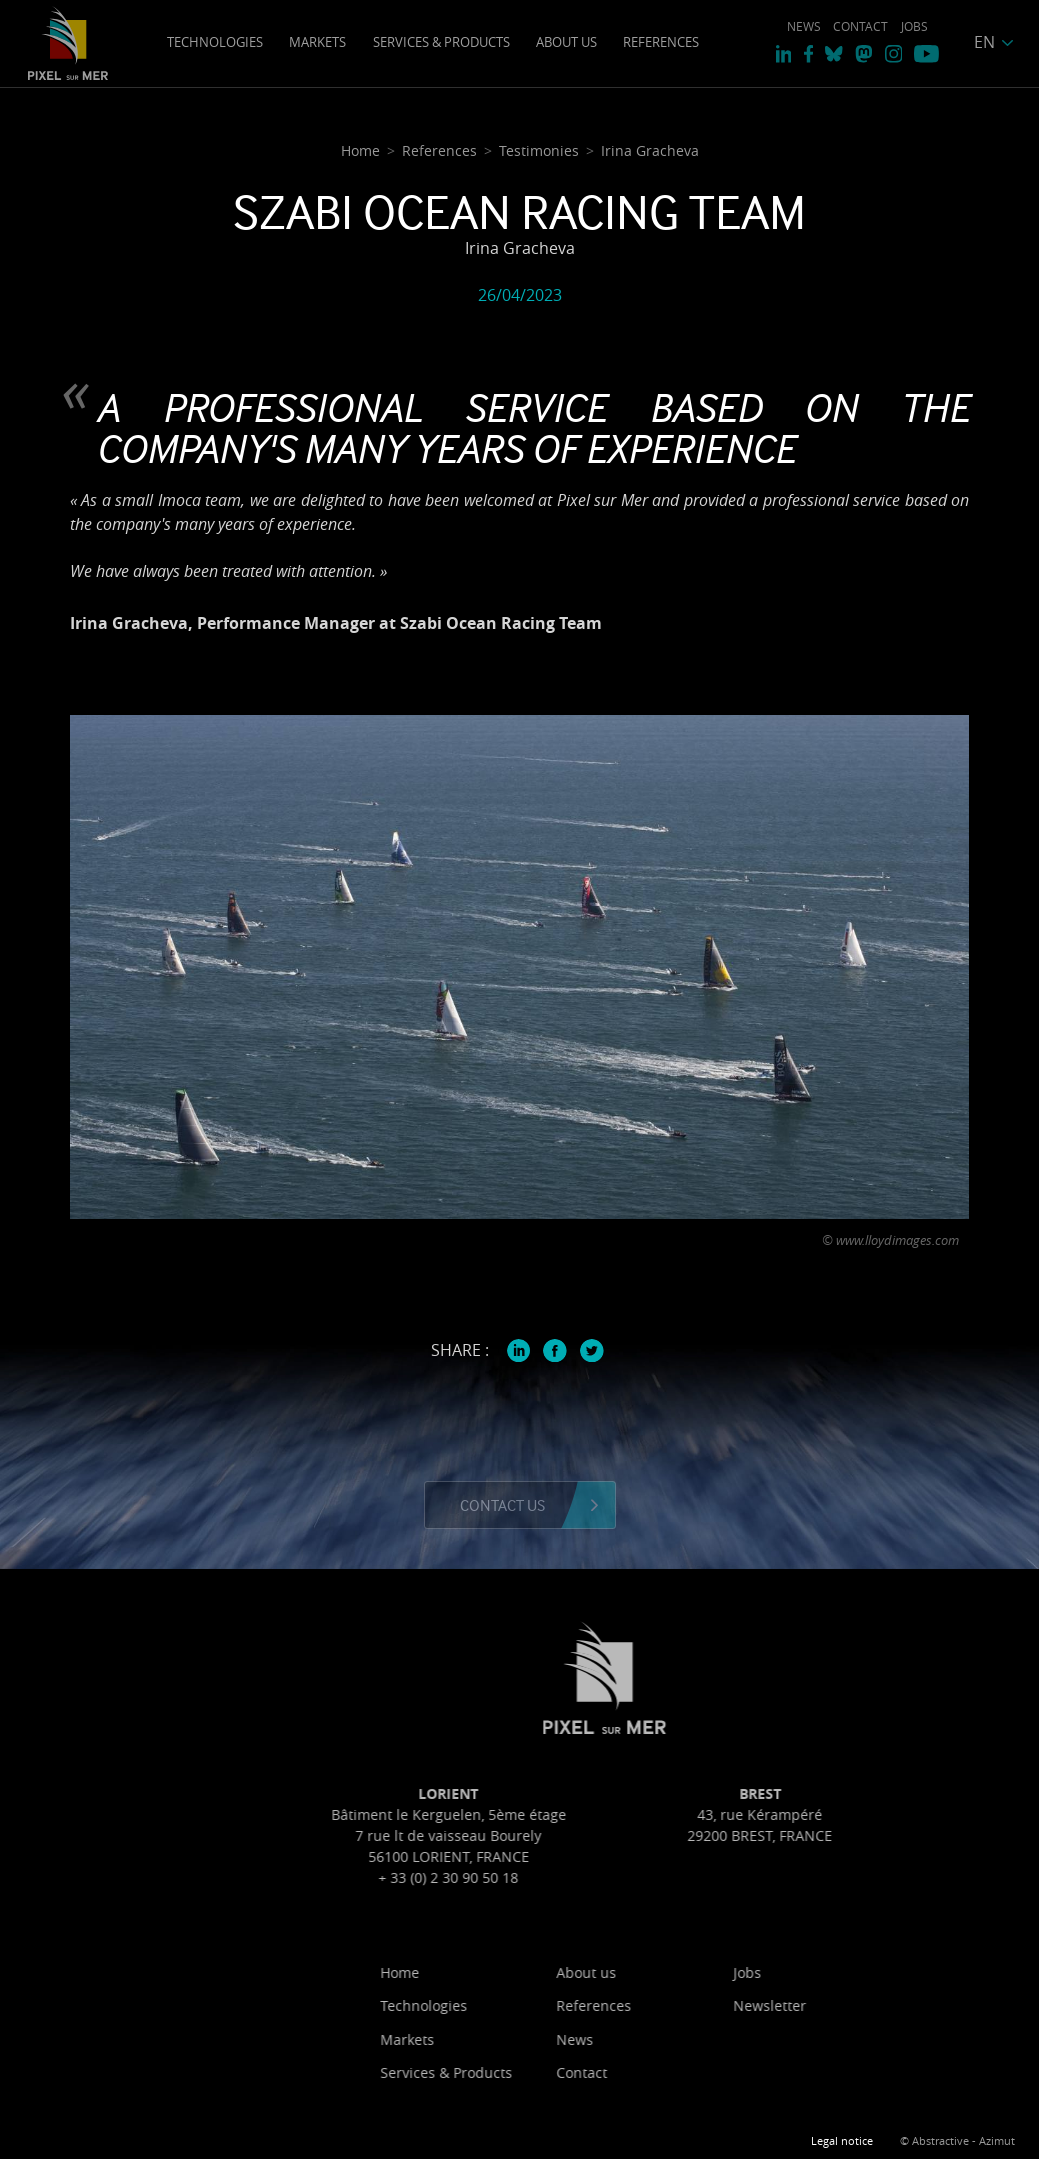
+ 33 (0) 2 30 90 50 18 (537, 1877)
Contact (860, 26)
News (804, 26)
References (661, 42)
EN (984, 42)
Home (487, 1972)
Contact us (502, 1505)
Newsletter (857, 2005)
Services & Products (441, 42)
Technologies (215, 42)
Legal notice (842, 2141)
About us (566, 42)
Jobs (914, 26)
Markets (317, 42)
